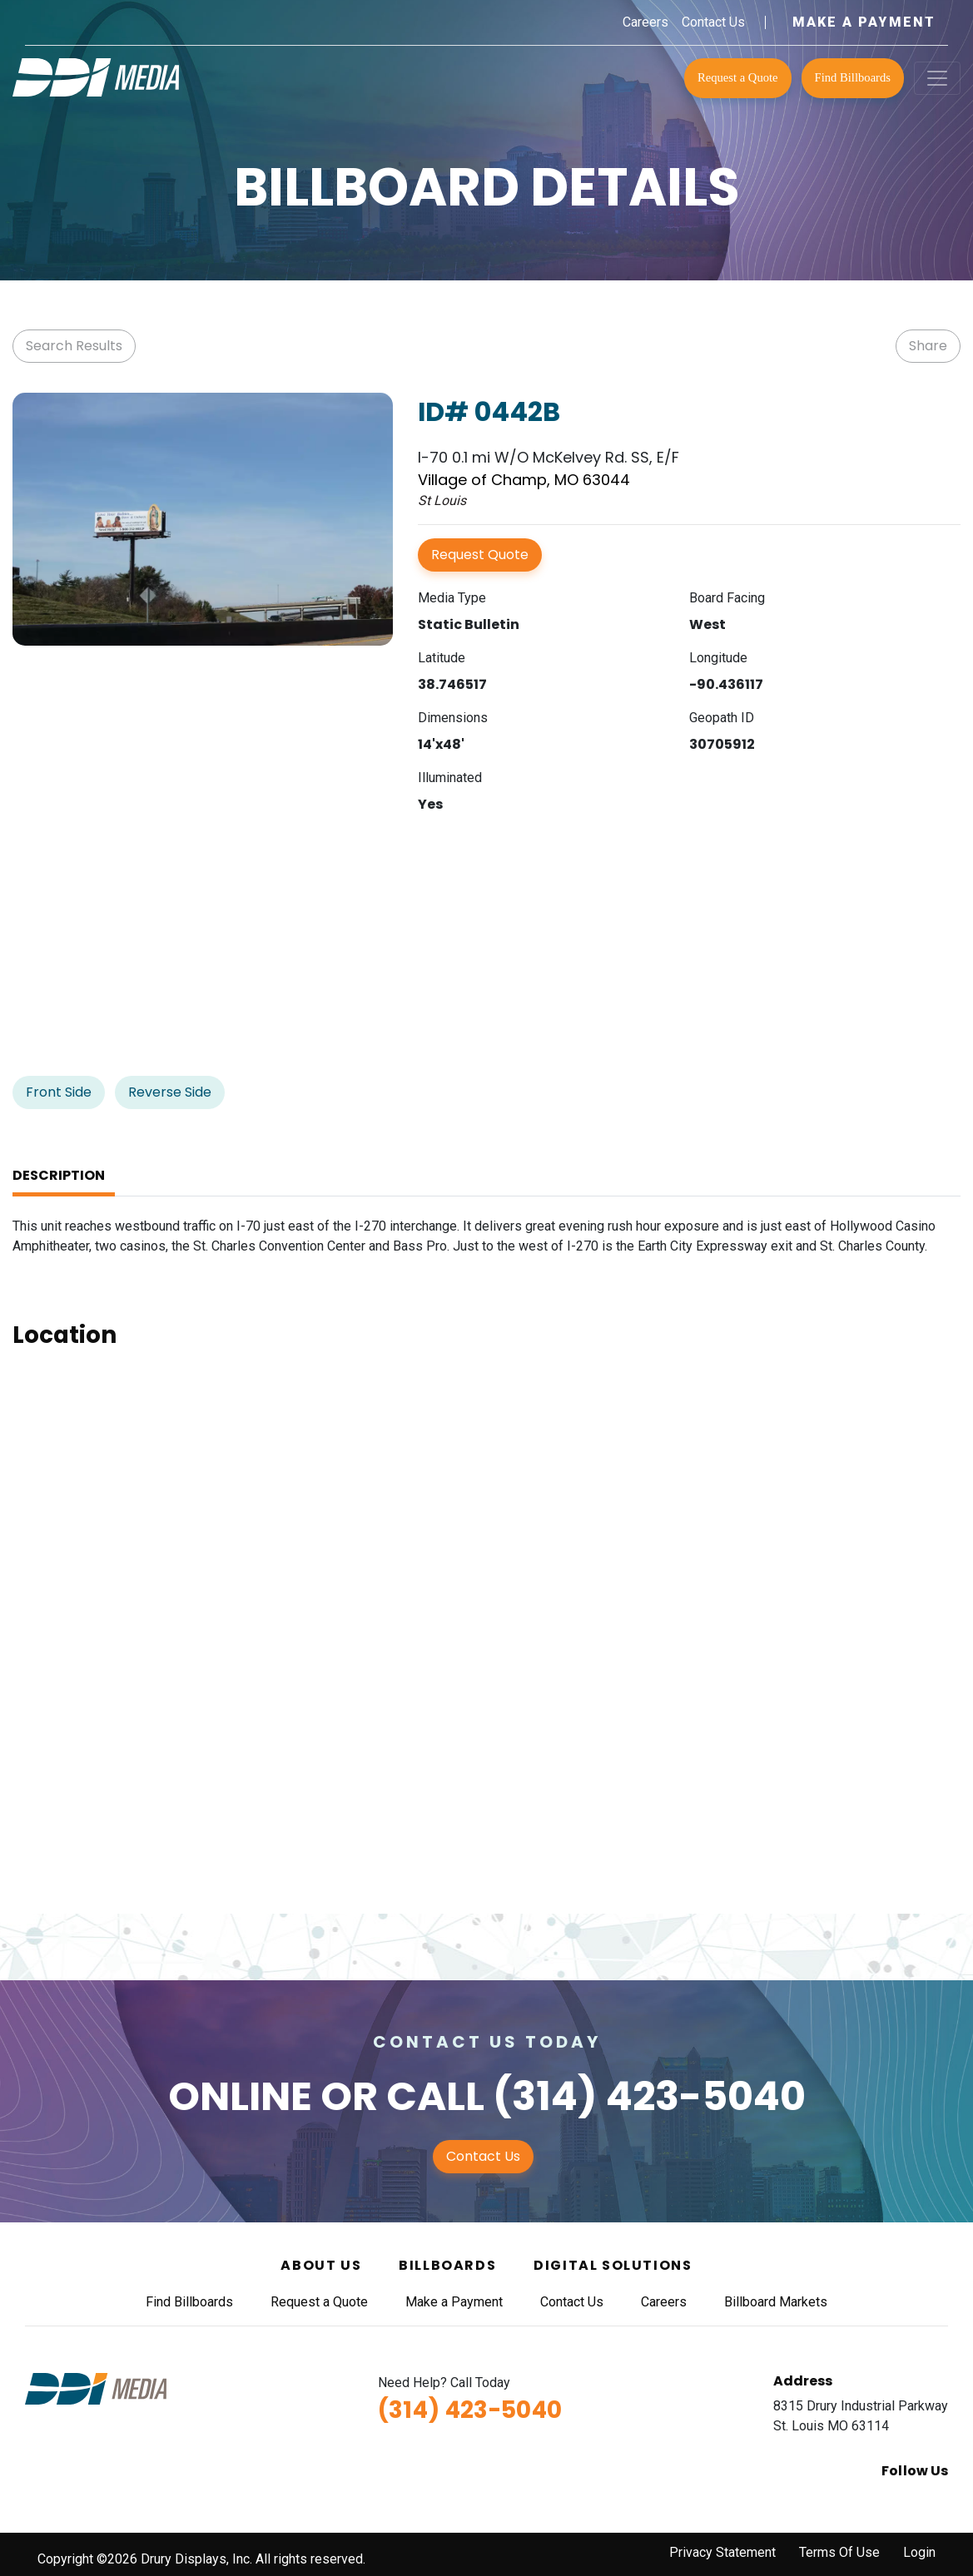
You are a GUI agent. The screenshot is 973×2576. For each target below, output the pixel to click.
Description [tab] (58, 1175)
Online (240, 2096)
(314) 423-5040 (649, 2096)
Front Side (59, 1092)
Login (919, 2552)
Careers (645, 22)
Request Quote (480, 554)
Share (928, 345)
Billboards (447, 2265)
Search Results (74, 345)
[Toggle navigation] (937, 78)
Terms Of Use (839, 2552)
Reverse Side (169, 1092)
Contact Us (713, 22)
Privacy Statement (722, 2552)
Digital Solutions (613, 2265)
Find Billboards (853, 77)
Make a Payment (864, 22)
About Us (320, 2265)
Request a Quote (737, 77)
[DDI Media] (95, 76)
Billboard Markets (775, 2302)
